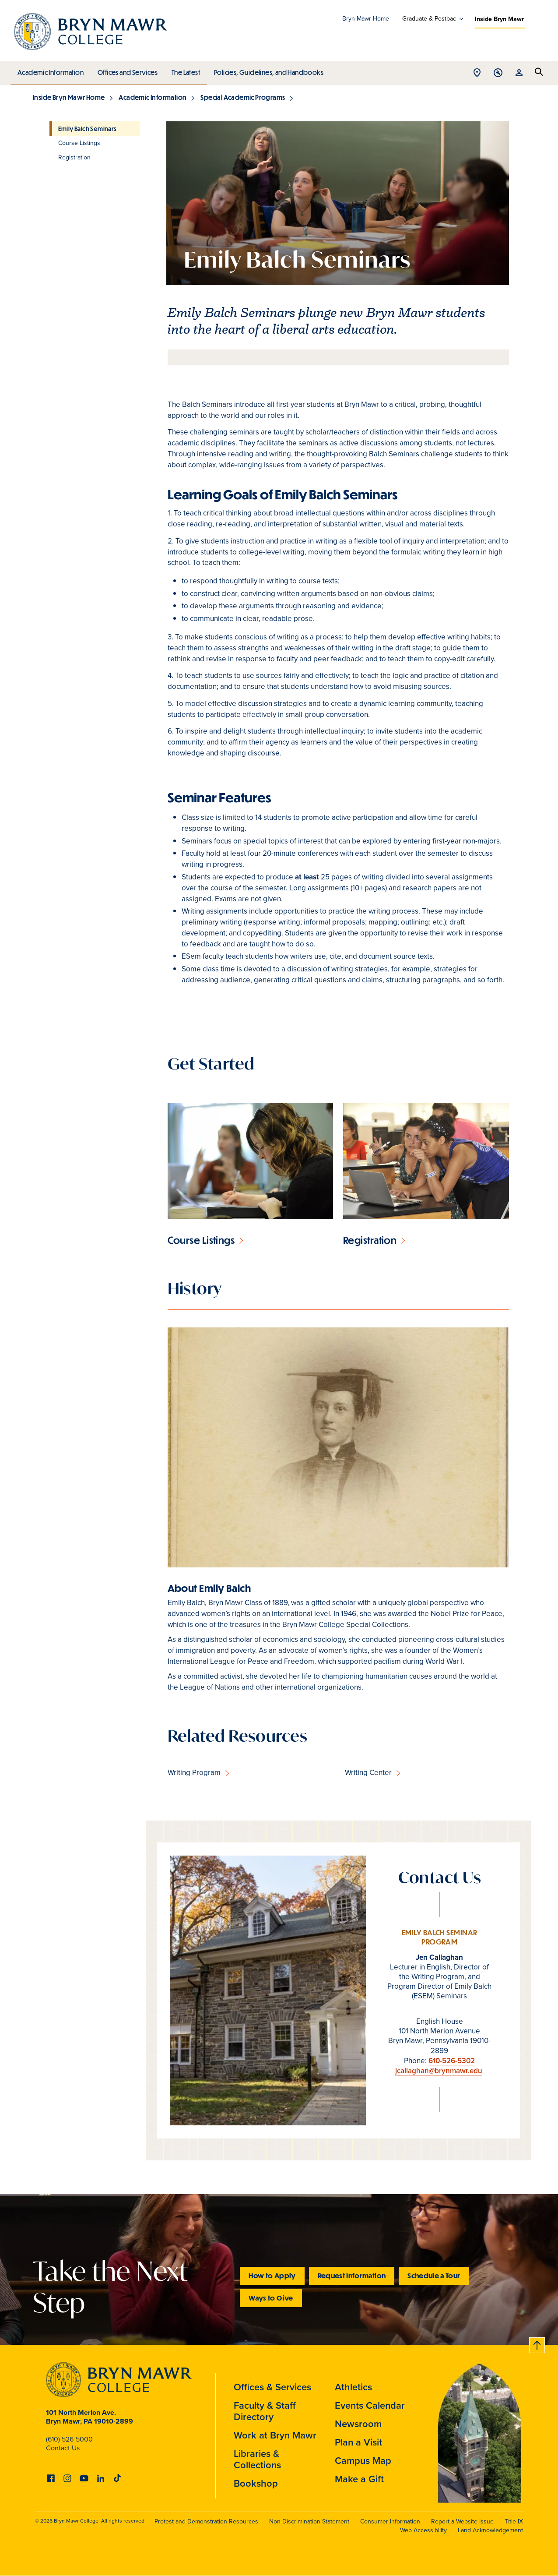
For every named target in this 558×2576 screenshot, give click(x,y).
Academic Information (50, 70)
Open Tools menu (498, 73)
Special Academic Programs (242, 97)
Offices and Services (126, 70)
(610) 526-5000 (69, 2439)
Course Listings (201, 1240)
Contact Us (63, 2448)
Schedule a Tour (433, 2275)
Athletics (353, 2387)
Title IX (514, 2521)
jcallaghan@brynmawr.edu (438, 2070)
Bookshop (256, 2483)
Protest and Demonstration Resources (206, 2521)
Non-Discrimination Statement (309, 2521)
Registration (370, 1240)
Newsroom (358, 2424)
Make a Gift (359, 2479)
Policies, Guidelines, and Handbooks (265, 70)
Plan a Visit (358, 2442)
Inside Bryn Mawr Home (69, 97)
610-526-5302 (451, 2060)
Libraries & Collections (257, 2459)
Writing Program (194, 1772)
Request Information (352, 2275)
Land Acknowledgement (490, 2530)
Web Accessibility (423, 2530)
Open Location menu (477, 73)
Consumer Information (390, 2521)
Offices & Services (272, 2387)
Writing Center (368, 1772)
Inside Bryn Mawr (499, 18)
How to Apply (272, 2275)
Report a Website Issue (462, 2521)
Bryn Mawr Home (365, 18)
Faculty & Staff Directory (265, 2411)
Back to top (537, 2343)
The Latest (183, 70)
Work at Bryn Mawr (275, 2435)
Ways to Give (271, 2298)
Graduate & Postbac (429, 18)
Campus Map (363, 2460)
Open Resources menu (519, 73)
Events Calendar (370, 2405)
